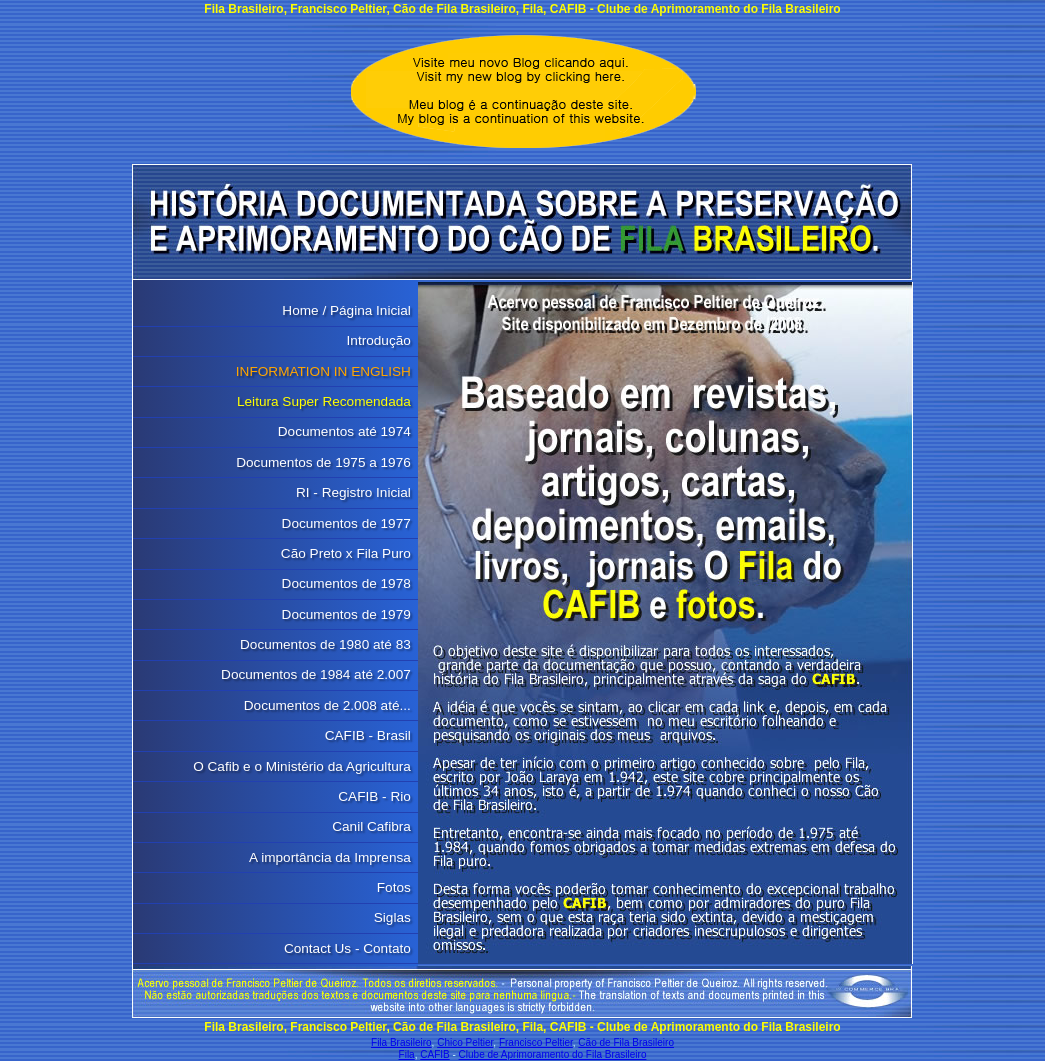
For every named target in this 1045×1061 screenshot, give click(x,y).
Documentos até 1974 (344, 431)
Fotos (394, 887)
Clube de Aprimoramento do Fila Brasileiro (553, 1054)
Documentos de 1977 (346, 523)
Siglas (392, 917)
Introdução (379, 340)
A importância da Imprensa (330, 857)
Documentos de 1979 (346, 614)
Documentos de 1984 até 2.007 (316, 674)
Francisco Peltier (536, 1042)
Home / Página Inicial (346, 310)
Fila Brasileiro (401, 1042)
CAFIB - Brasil (368, 735)
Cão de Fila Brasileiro (626, 1042)
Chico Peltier (465, 1042)
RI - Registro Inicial (353, 492)
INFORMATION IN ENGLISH (323, 371)
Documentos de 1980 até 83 (325, 644)
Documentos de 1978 (346, 583)
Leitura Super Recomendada (324, 401)
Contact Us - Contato (347, 948)
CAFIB (434, 1054)
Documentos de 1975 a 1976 (323, 462)
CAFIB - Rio (374, 796)
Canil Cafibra (371, 826)
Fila (407, 1054)
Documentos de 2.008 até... (327, 705)
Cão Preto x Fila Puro (346, 553)
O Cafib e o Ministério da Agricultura (302, 766)
